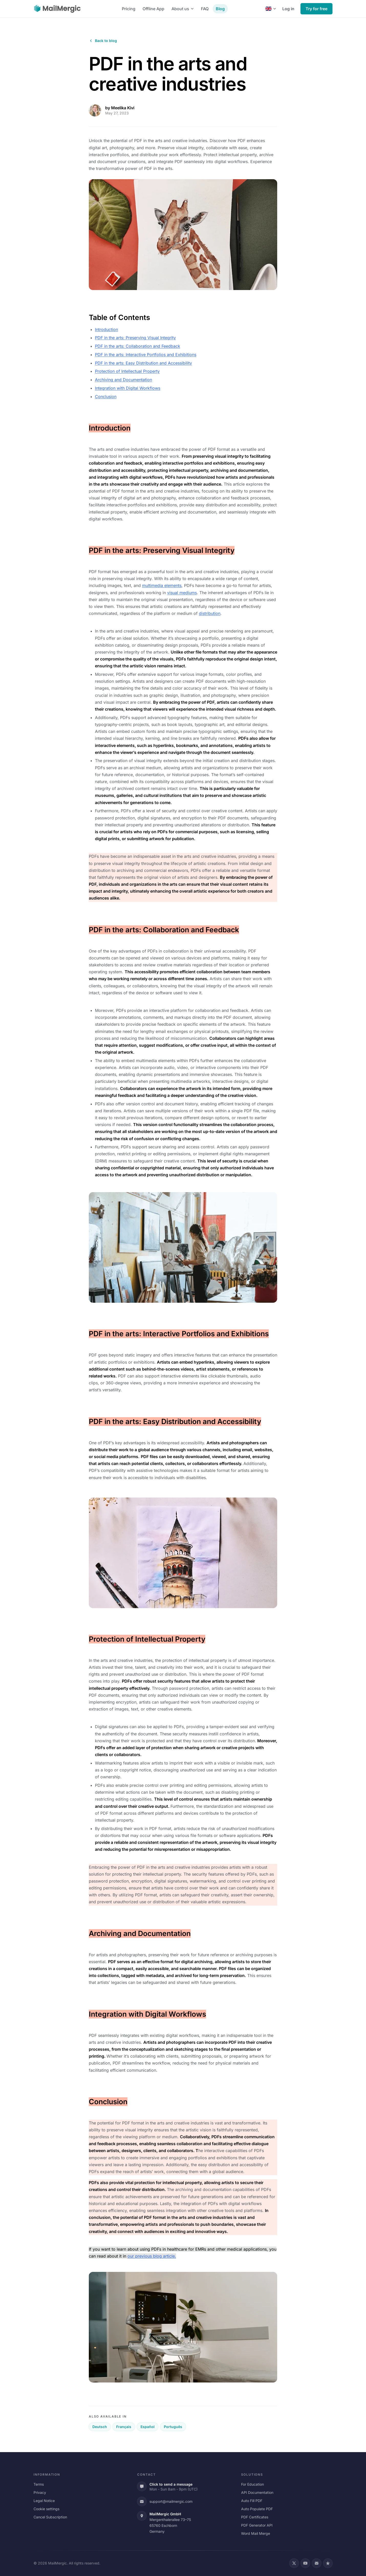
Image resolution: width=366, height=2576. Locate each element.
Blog (220, 8)
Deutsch (99, 2426)
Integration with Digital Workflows (127, 388)
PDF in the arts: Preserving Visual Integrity (135, 337)
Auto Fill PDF (251, 2500)
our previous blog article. (151, 2256)
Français (123, 2426)
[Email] (316, 2563)
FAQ (205, 8)
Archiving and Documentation (123, 379)
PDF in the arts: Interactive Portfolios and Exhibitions (145, 354)
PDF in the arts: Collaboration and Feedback (137, 346)
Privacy (40, 2492)
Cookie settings (46, 2509)
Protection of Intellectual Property (127, 371)
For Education (252, 2484)
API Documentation (257, 2492)
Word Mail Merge (255, 2533)
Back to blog (103, 40)
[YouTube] (305, 2563)
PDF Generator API (257, 2525)
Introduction (106, 329)
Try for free (316, 8)
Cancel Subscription (50, 2517)
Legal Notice (44, 2500)
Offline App (153, 8)
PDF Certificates (254, 2517)
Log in (288, 8)
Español (148, 2426)
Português (173, 2426)
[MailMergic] (57, 8)
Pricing (128, 8)
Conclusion (105, 396)
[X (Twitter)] (294, 2563)
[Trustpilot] (327, 2563)
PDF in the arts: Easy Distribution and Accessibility (143, 363)
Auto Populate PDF (257, 2509)
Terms (39, 2484)
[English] (270, 9)
